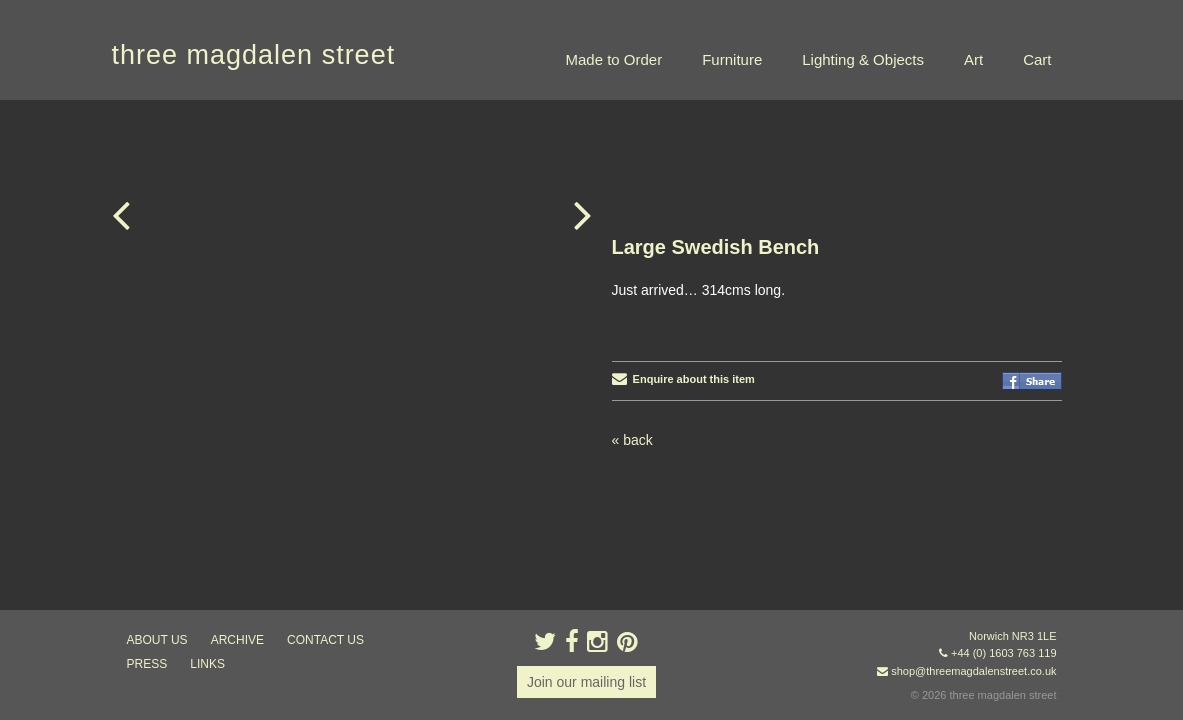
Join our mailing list (586, 682)
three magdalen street (254, 55)
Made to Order (613, 59)
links (207, 664)
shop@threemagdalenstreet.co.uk (973, 671)
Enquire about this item (683, 279)
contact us (325, 640)
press (147, 664)
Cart (1037, 59)
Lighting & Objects (863, 59)
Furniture (732, 59)
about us (157, 640)
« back (632, 340)
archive (237, 640)
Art (973, 59)
